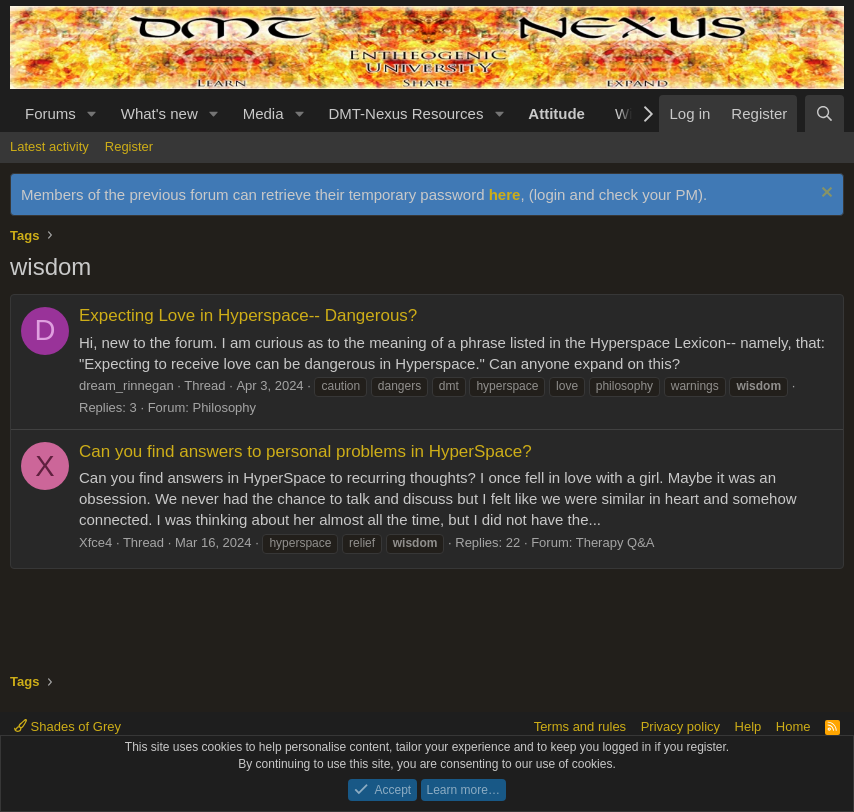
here (505, 194)
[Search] (824, 113)
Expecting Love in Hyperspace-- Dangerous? (248, 315)
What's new (159, 113)
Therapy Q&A (615, 542)
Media (263, 113)
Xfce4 (95, 542)
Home (793, 726)
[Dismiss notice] (824, 194)
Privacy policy (680, 726)
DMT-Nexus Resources (405, 113)
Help (748, 726)
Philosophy (224, 407)
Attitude (556, 113)
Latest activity (49, 146)
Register (129, 146)
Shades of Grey (67, 726)
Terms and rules (580, 726)
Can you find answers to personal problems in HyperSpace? (305, 451)
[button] (92, 113)
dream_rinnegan (126, 385)
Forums (50, 113)
